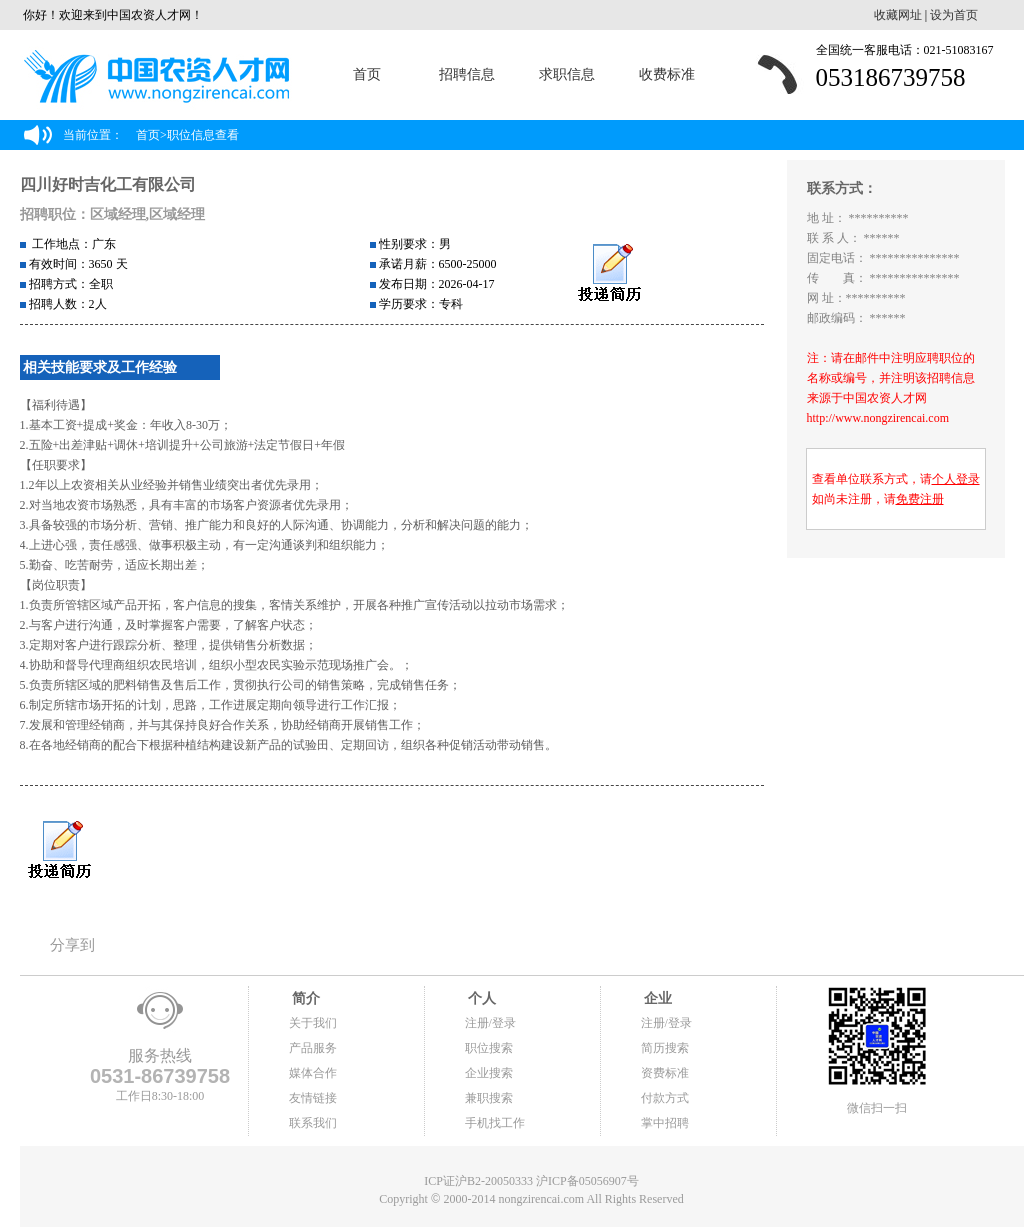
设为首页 (954, 15)
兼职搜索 (489, 1098)
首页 (367, 74)
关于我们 (313, 1023)
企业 (657, 998)
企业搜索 (489, 1073)
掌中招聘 (665, 1123)
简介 (305, 998)
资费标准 (665, 1073)
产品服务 (313, 1048)
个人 (481, 998)
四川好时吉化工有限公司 (108, 184)
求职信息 (567, 74)
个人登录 (956, 479)
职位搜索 (489, 1048)
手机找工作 (495, 1123)
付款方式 (665, 1098)
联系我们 (313, 1123)
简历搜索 (665, 1048)
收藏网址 (898, 15)
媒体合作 (313, 1073)
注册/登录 (490, 1023)
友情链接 (313, 1098)
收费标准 (667, 74)
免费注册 (920, 499)
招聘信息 (467, 74)
